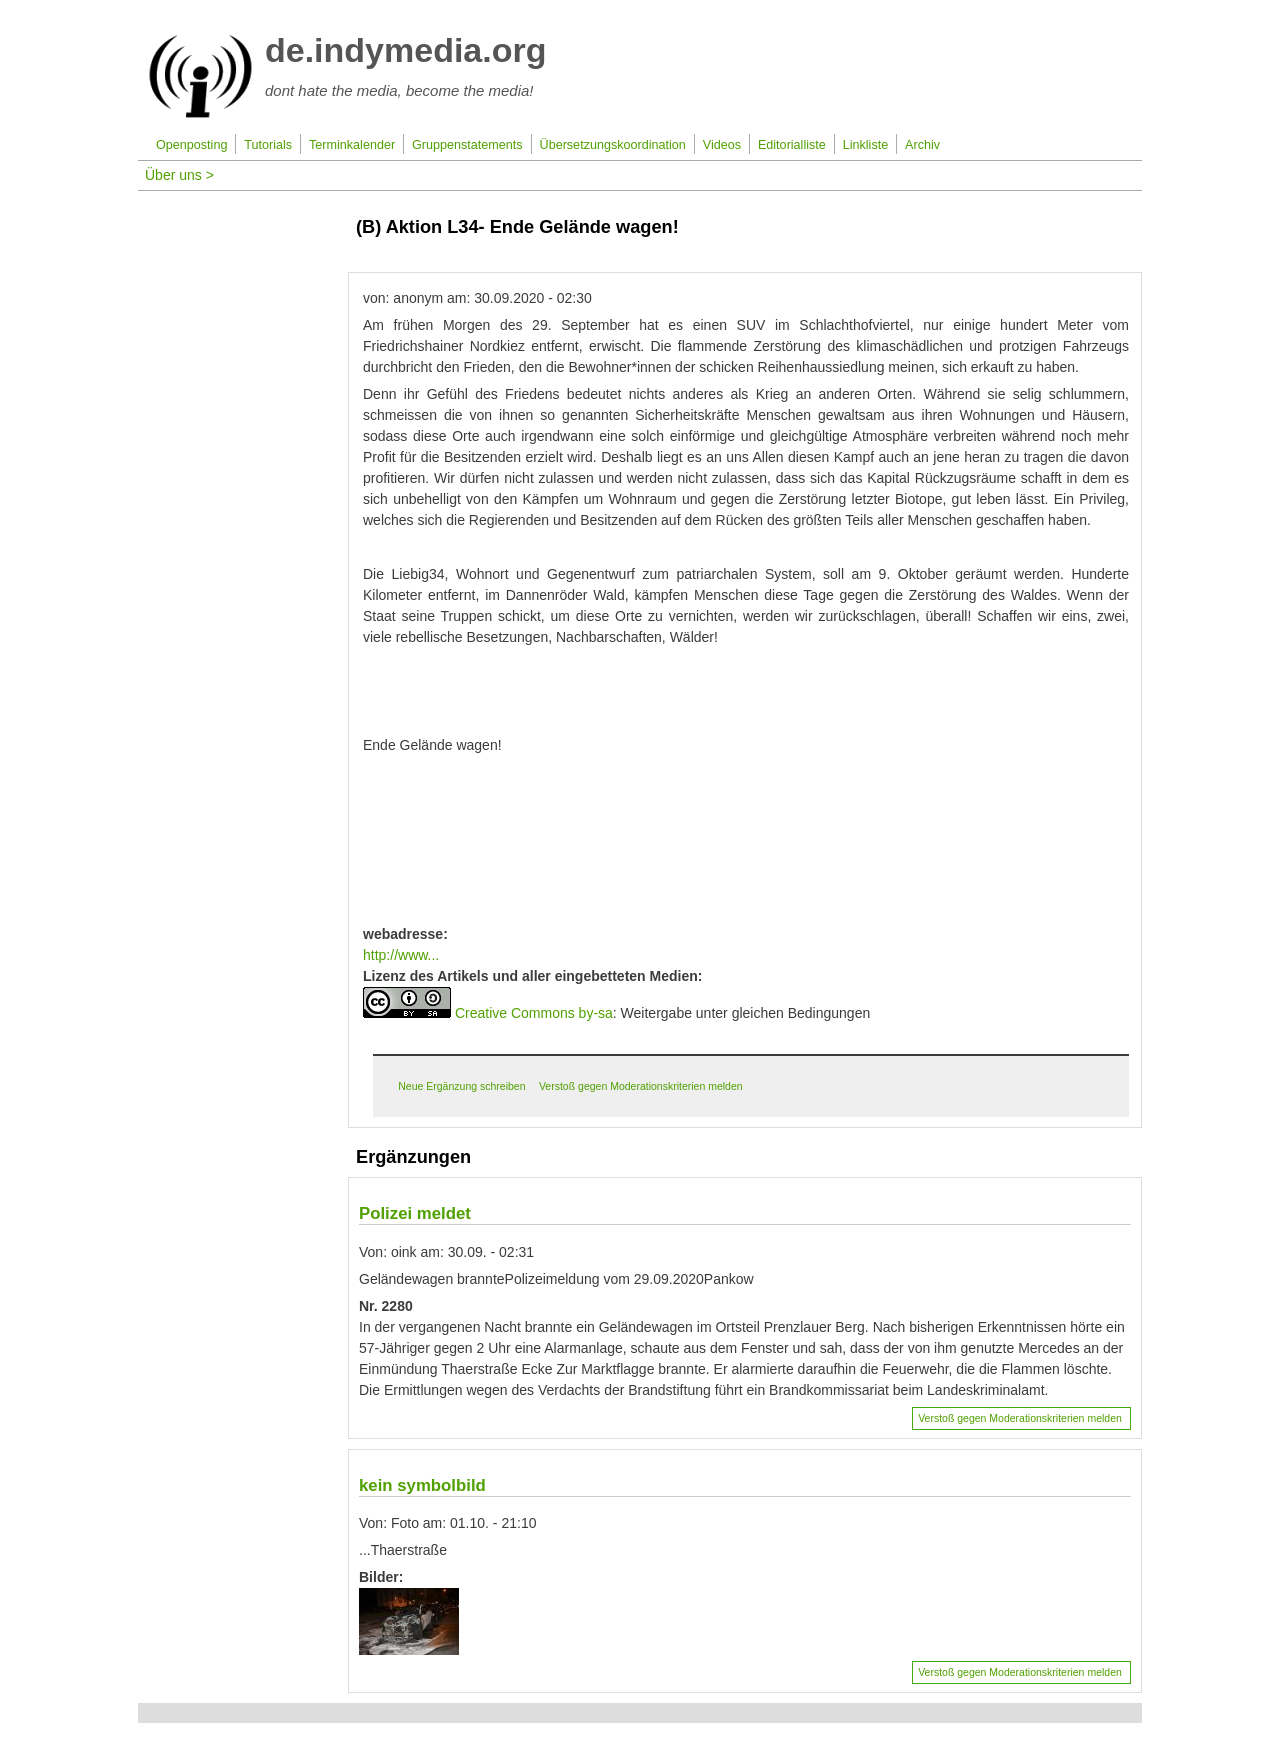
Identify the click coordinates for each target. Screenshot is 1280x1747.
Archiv (922, 145)
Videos (722, 145)
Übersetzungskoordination (613, 145)
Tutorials (268, 145)
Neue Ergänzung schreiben (461, 1086)
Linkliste (866, 145)
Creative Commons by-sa (534, 1013)
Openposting (191, 145)
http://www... (401, 955)
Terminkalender (352, 145)
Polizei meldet (415, 1213)
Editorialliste (792, 145)
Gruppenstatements (467, 145)
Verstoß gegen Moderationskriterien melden (641, 1086)
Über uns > (179, 175)
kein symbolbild (422, 1485)
